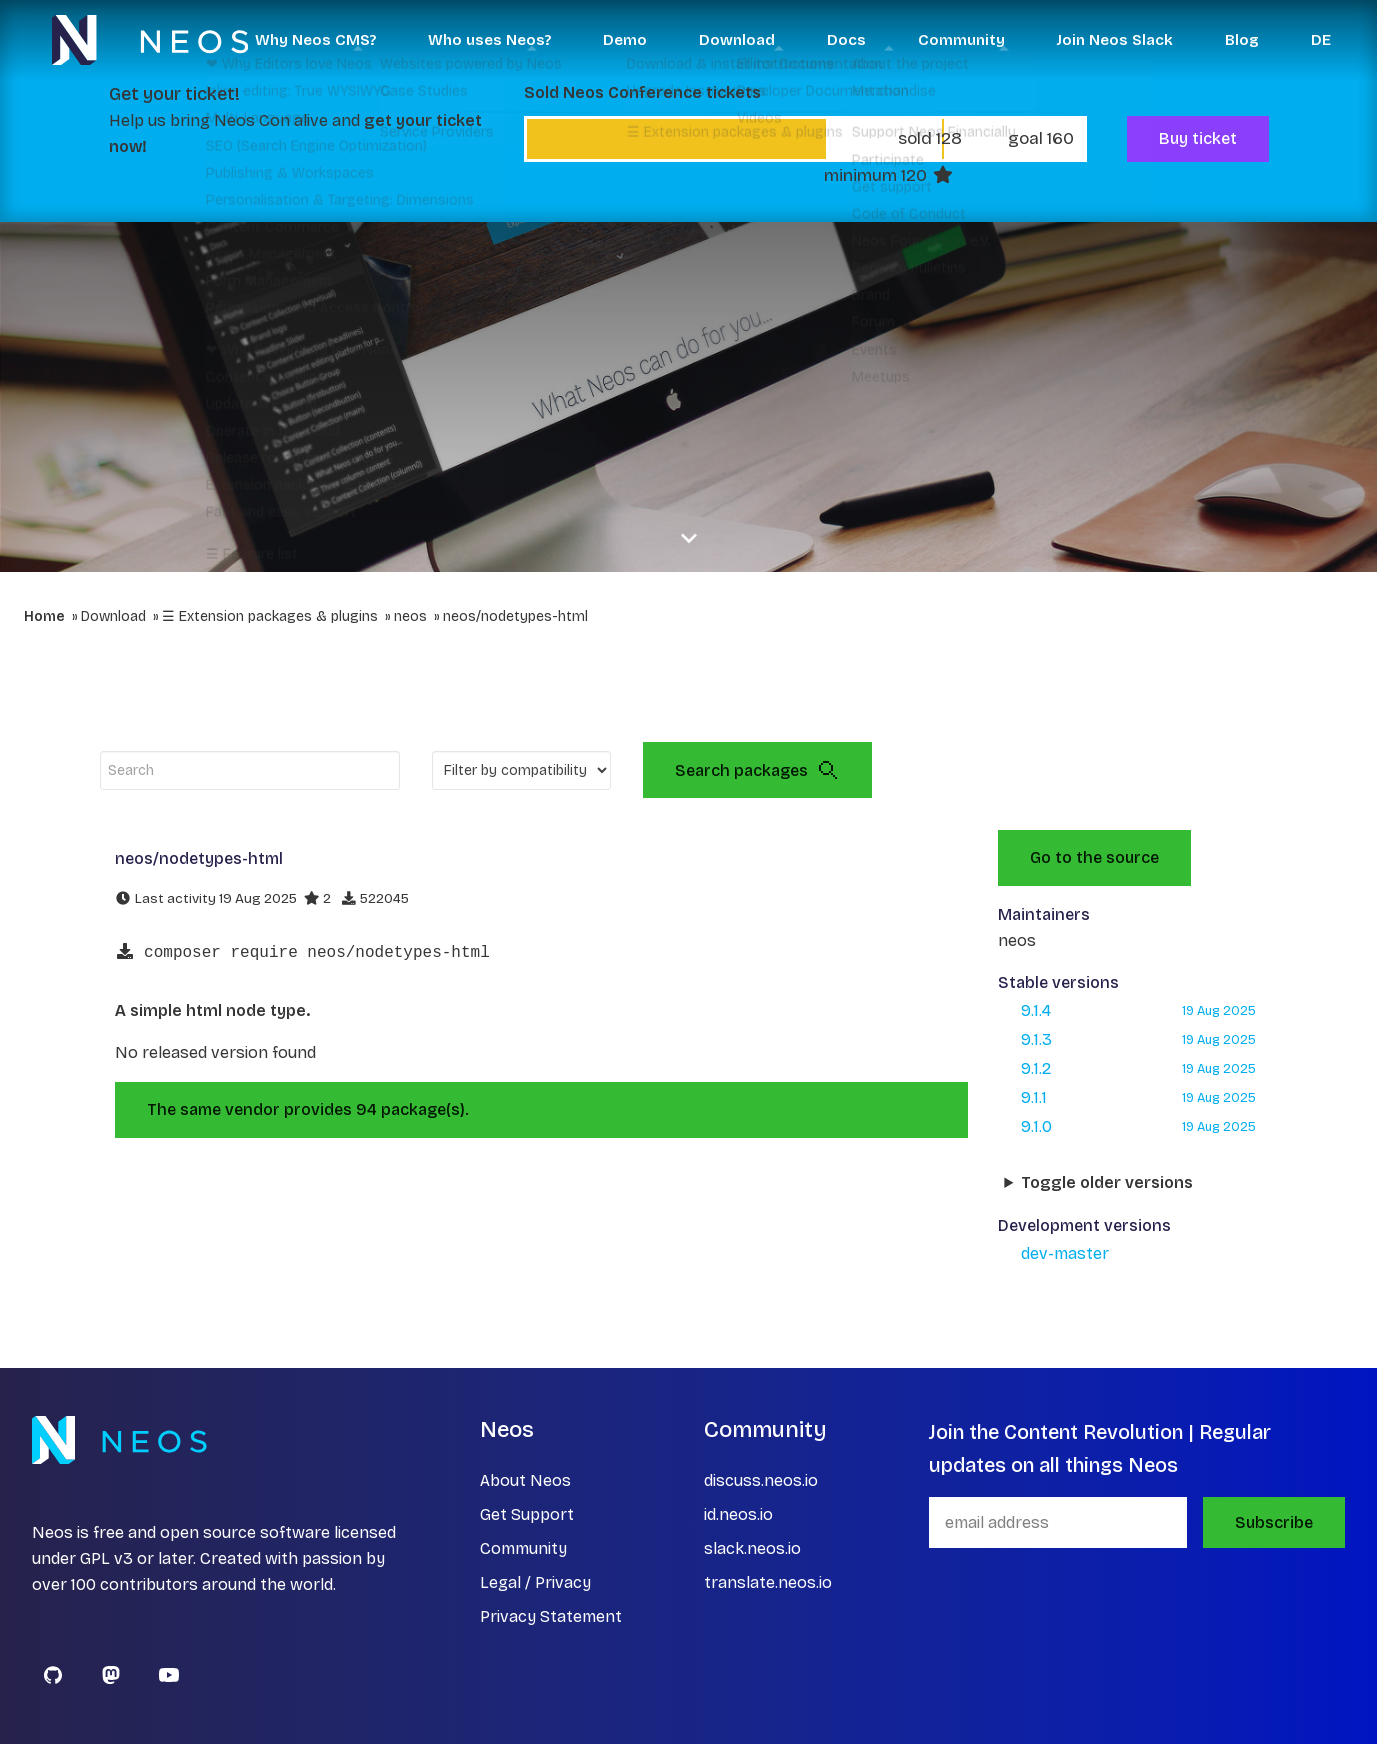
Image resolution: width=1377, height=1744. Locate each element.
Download (113, 616)
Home (44, 616)
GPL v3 (106, 1558)
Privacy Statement (551, 1616)
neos (410, 616)
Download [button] (737, 40)
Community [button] (961, 40)
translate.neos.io (768, 1582)
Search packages (757, 770)
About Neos (525, 1480)
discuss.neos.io (761, 1480)
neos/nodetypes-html (515, 616)
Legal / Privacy (535, 1582)
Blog (1242, 40)
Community (523, 1548)
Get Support (527, 1514)
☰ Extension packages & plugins (270, 616)
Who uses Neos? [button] (489, 40)
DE (1321, 40)
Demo (625, 40)
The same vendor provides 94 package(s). (308, 1109)
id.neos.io (738, 1514)
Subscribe (1274, 1522)
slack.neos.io (752, 1548)
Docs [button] (846, 40)
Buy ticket (1198, 138)
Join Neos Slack (1115, 40)
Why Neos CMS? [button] (315, 40)
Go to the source (1094, 857)
